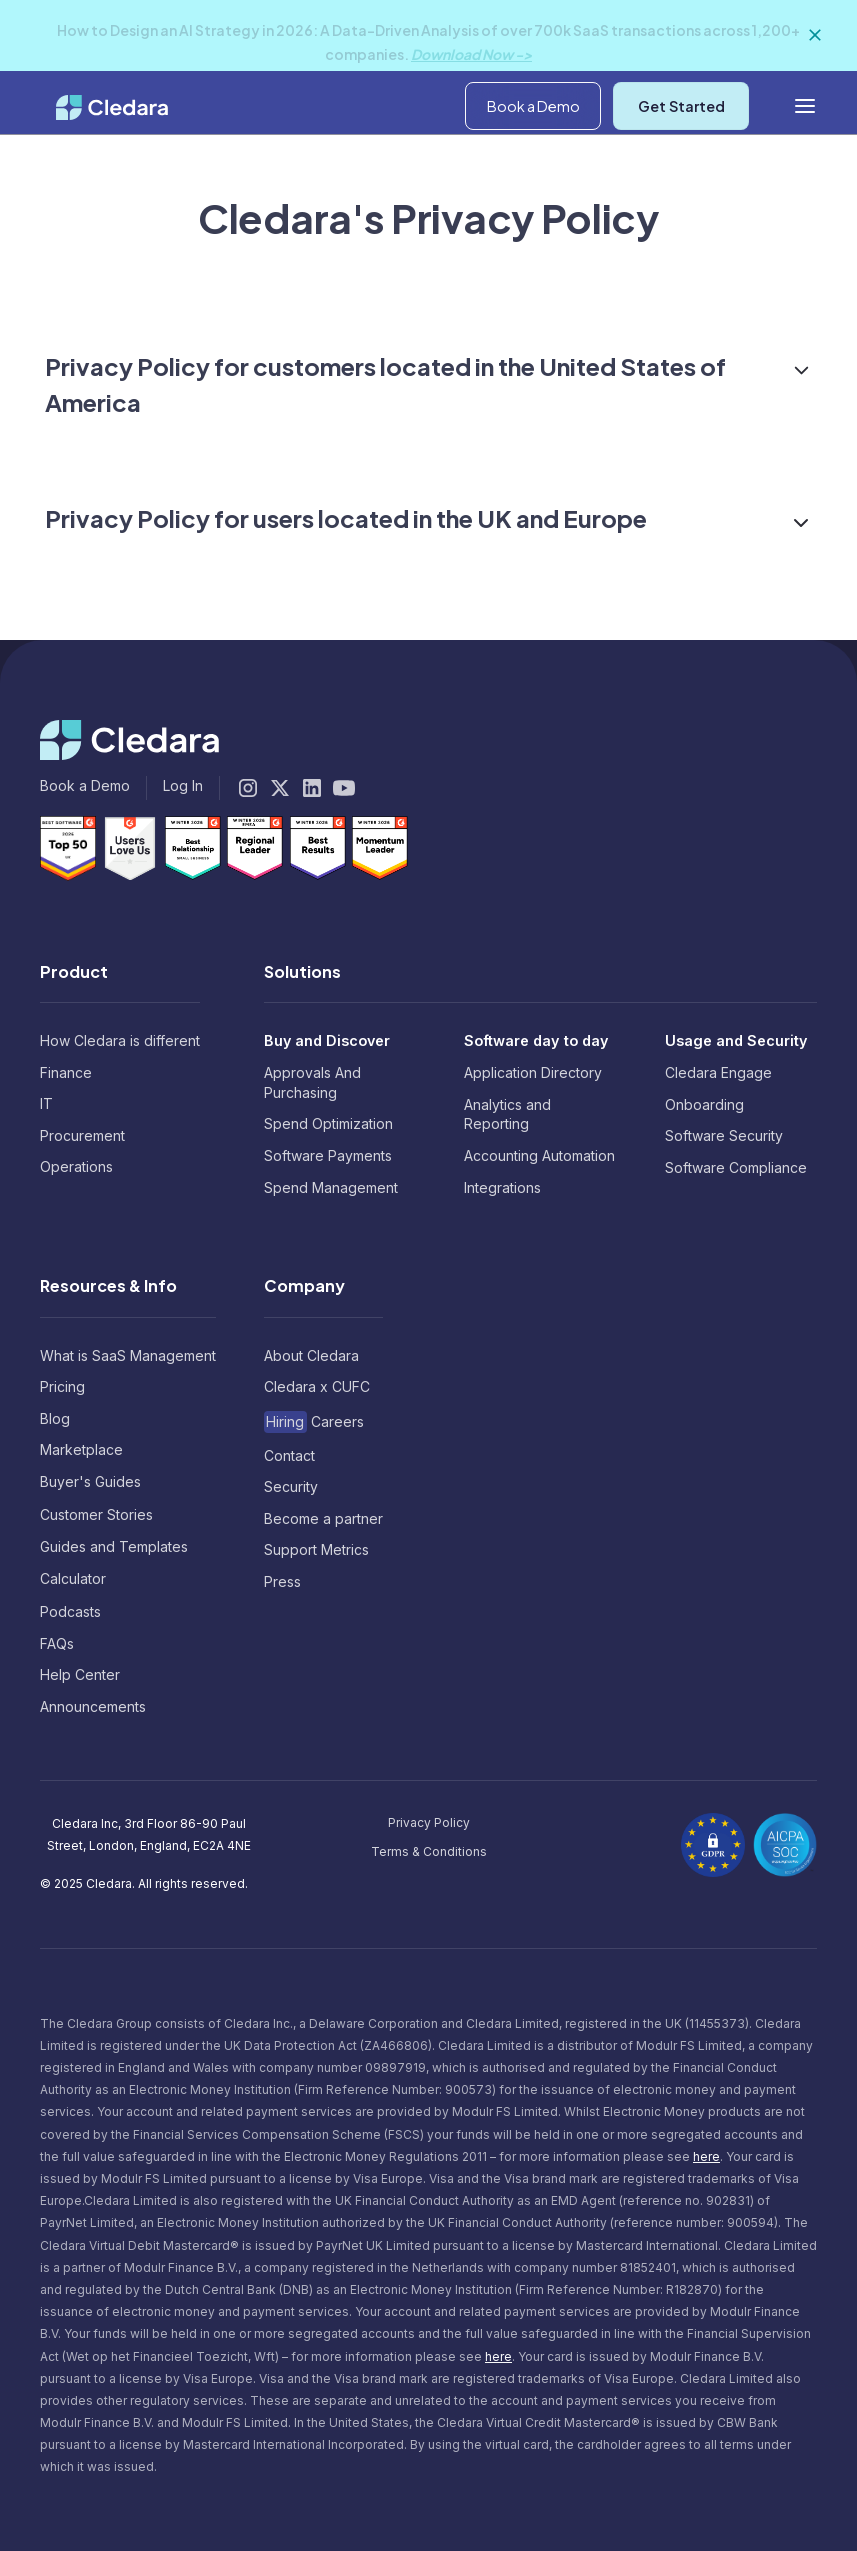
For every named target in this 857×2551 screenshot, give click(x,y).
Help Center (80, 1674)
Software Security (724, 1135)
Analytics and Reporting (507, 1114)
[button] (700, 97)
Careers (314, 1421)
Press (282, 1581)
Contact (289, 1455)
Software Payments (328, 1155)
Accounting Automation (539, 1155)
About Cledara (311, 1355)
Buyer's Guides (90, 1481)
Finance (66, 1072)
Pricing (62, 1386)
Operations (76, 1166)
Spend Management (331, 1187)
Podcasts (70, 1611)
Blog (55, 1418)
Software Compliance (736, 1167)
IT (46, 1103)
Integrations (502, 1187)
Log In (797, 96)
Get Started (681, 165)
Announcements (93, 1706)
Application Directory (533, 1072)
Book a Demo (533, 165)
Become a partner (323, 1518)
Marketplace (81, 1449)
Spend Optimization (328, 1123)
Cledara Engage (718, 1072)
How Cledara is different (120, 1040)
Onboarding (704, 1104)
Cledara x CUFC (317, 1386)
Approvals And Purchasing (312, 1082)
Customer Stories (96, 1514)
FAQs (57, 1643)
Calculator (73, 1578)
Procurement (82, 1135)
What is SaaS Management (128, 1355)
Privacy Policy (429, 1822)
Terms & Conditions (429, 1851)
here (706, 2156)
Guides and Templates (114, 1546)
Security (291, 1486)
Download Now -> (471, 54)
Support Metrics (316, 1549)
